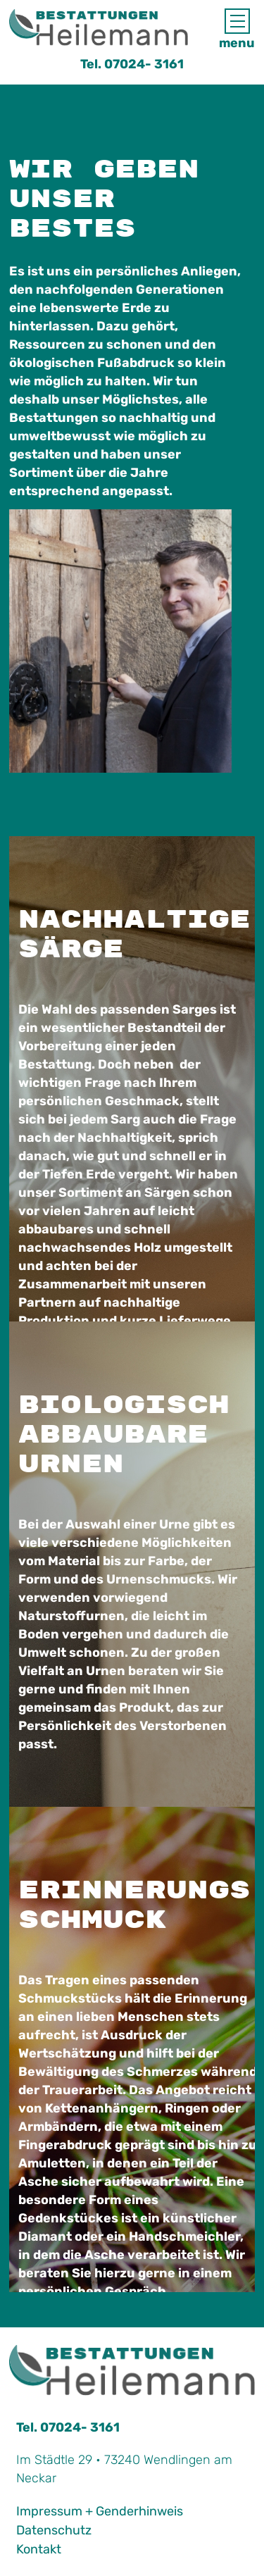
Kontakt (38, 2549)
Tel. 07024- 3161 (132, 64)
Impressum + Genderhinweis (99, 2511)
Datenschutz (54, 2530)
